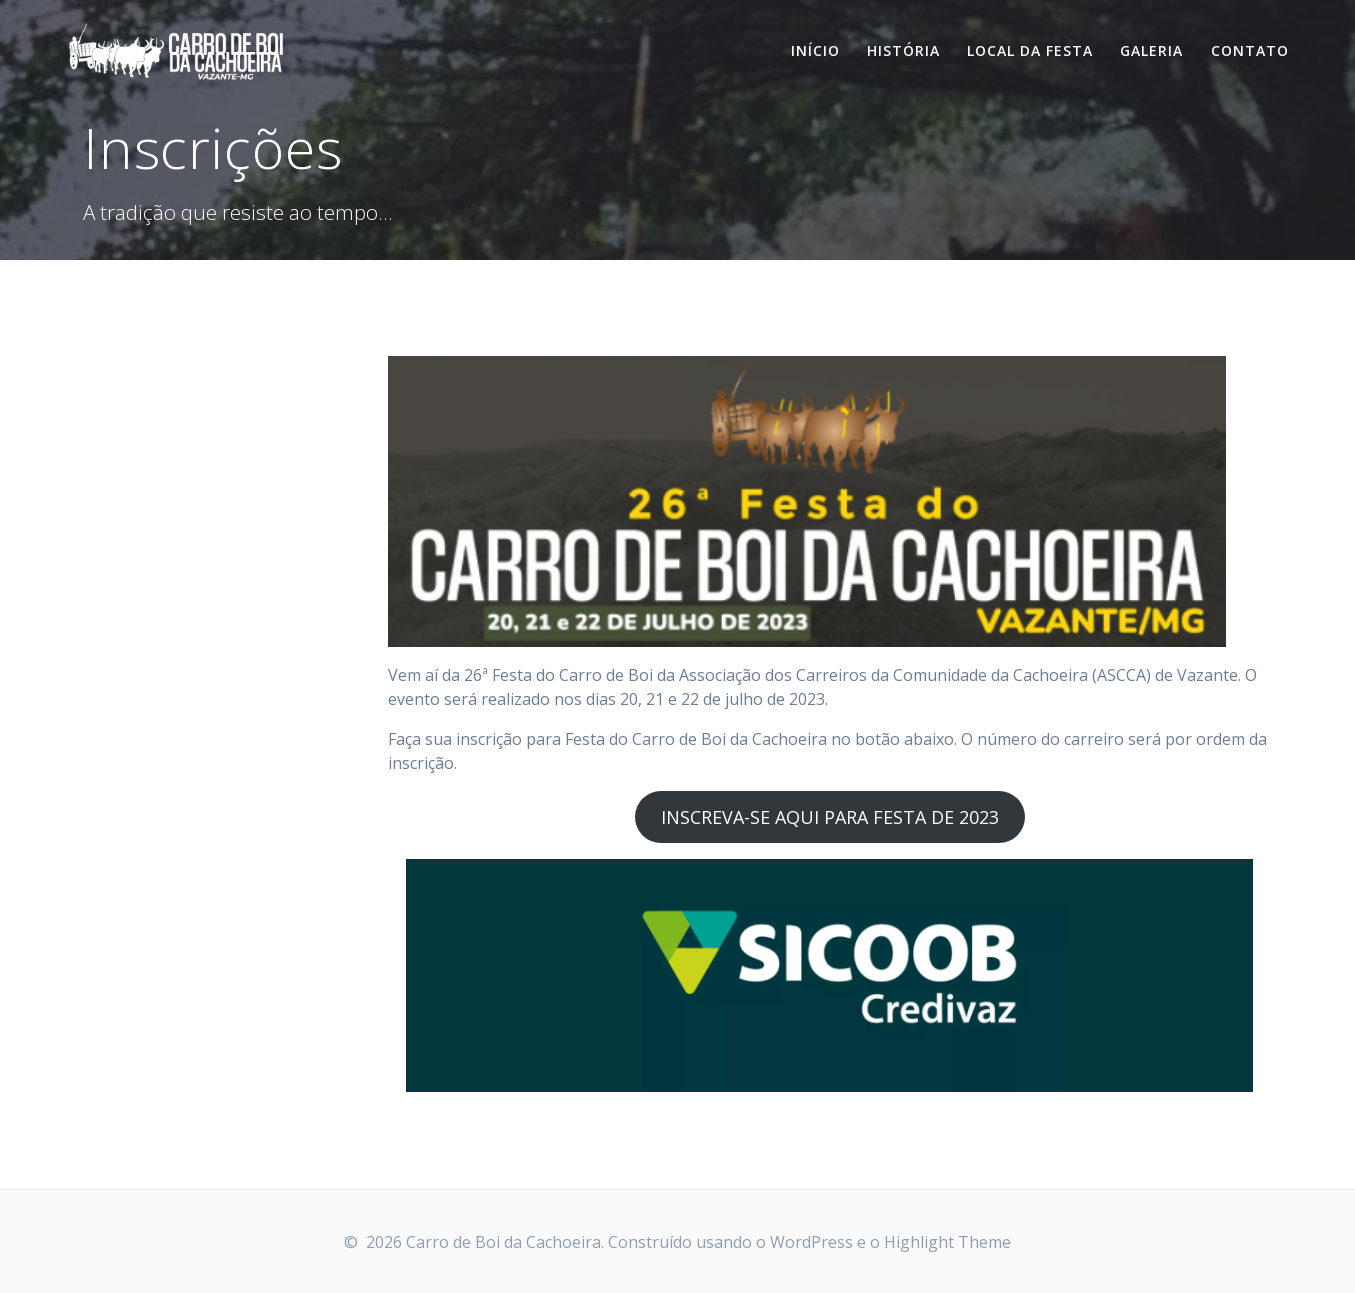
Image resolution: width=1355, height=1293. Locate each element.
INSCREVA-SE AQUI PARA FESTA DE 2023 (830, 817)
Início (815, 50)
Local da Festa (1030, 50)
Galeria (1151, 50)
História (903, 50)
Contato (1250, 50)
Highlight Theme (947, 1242)
